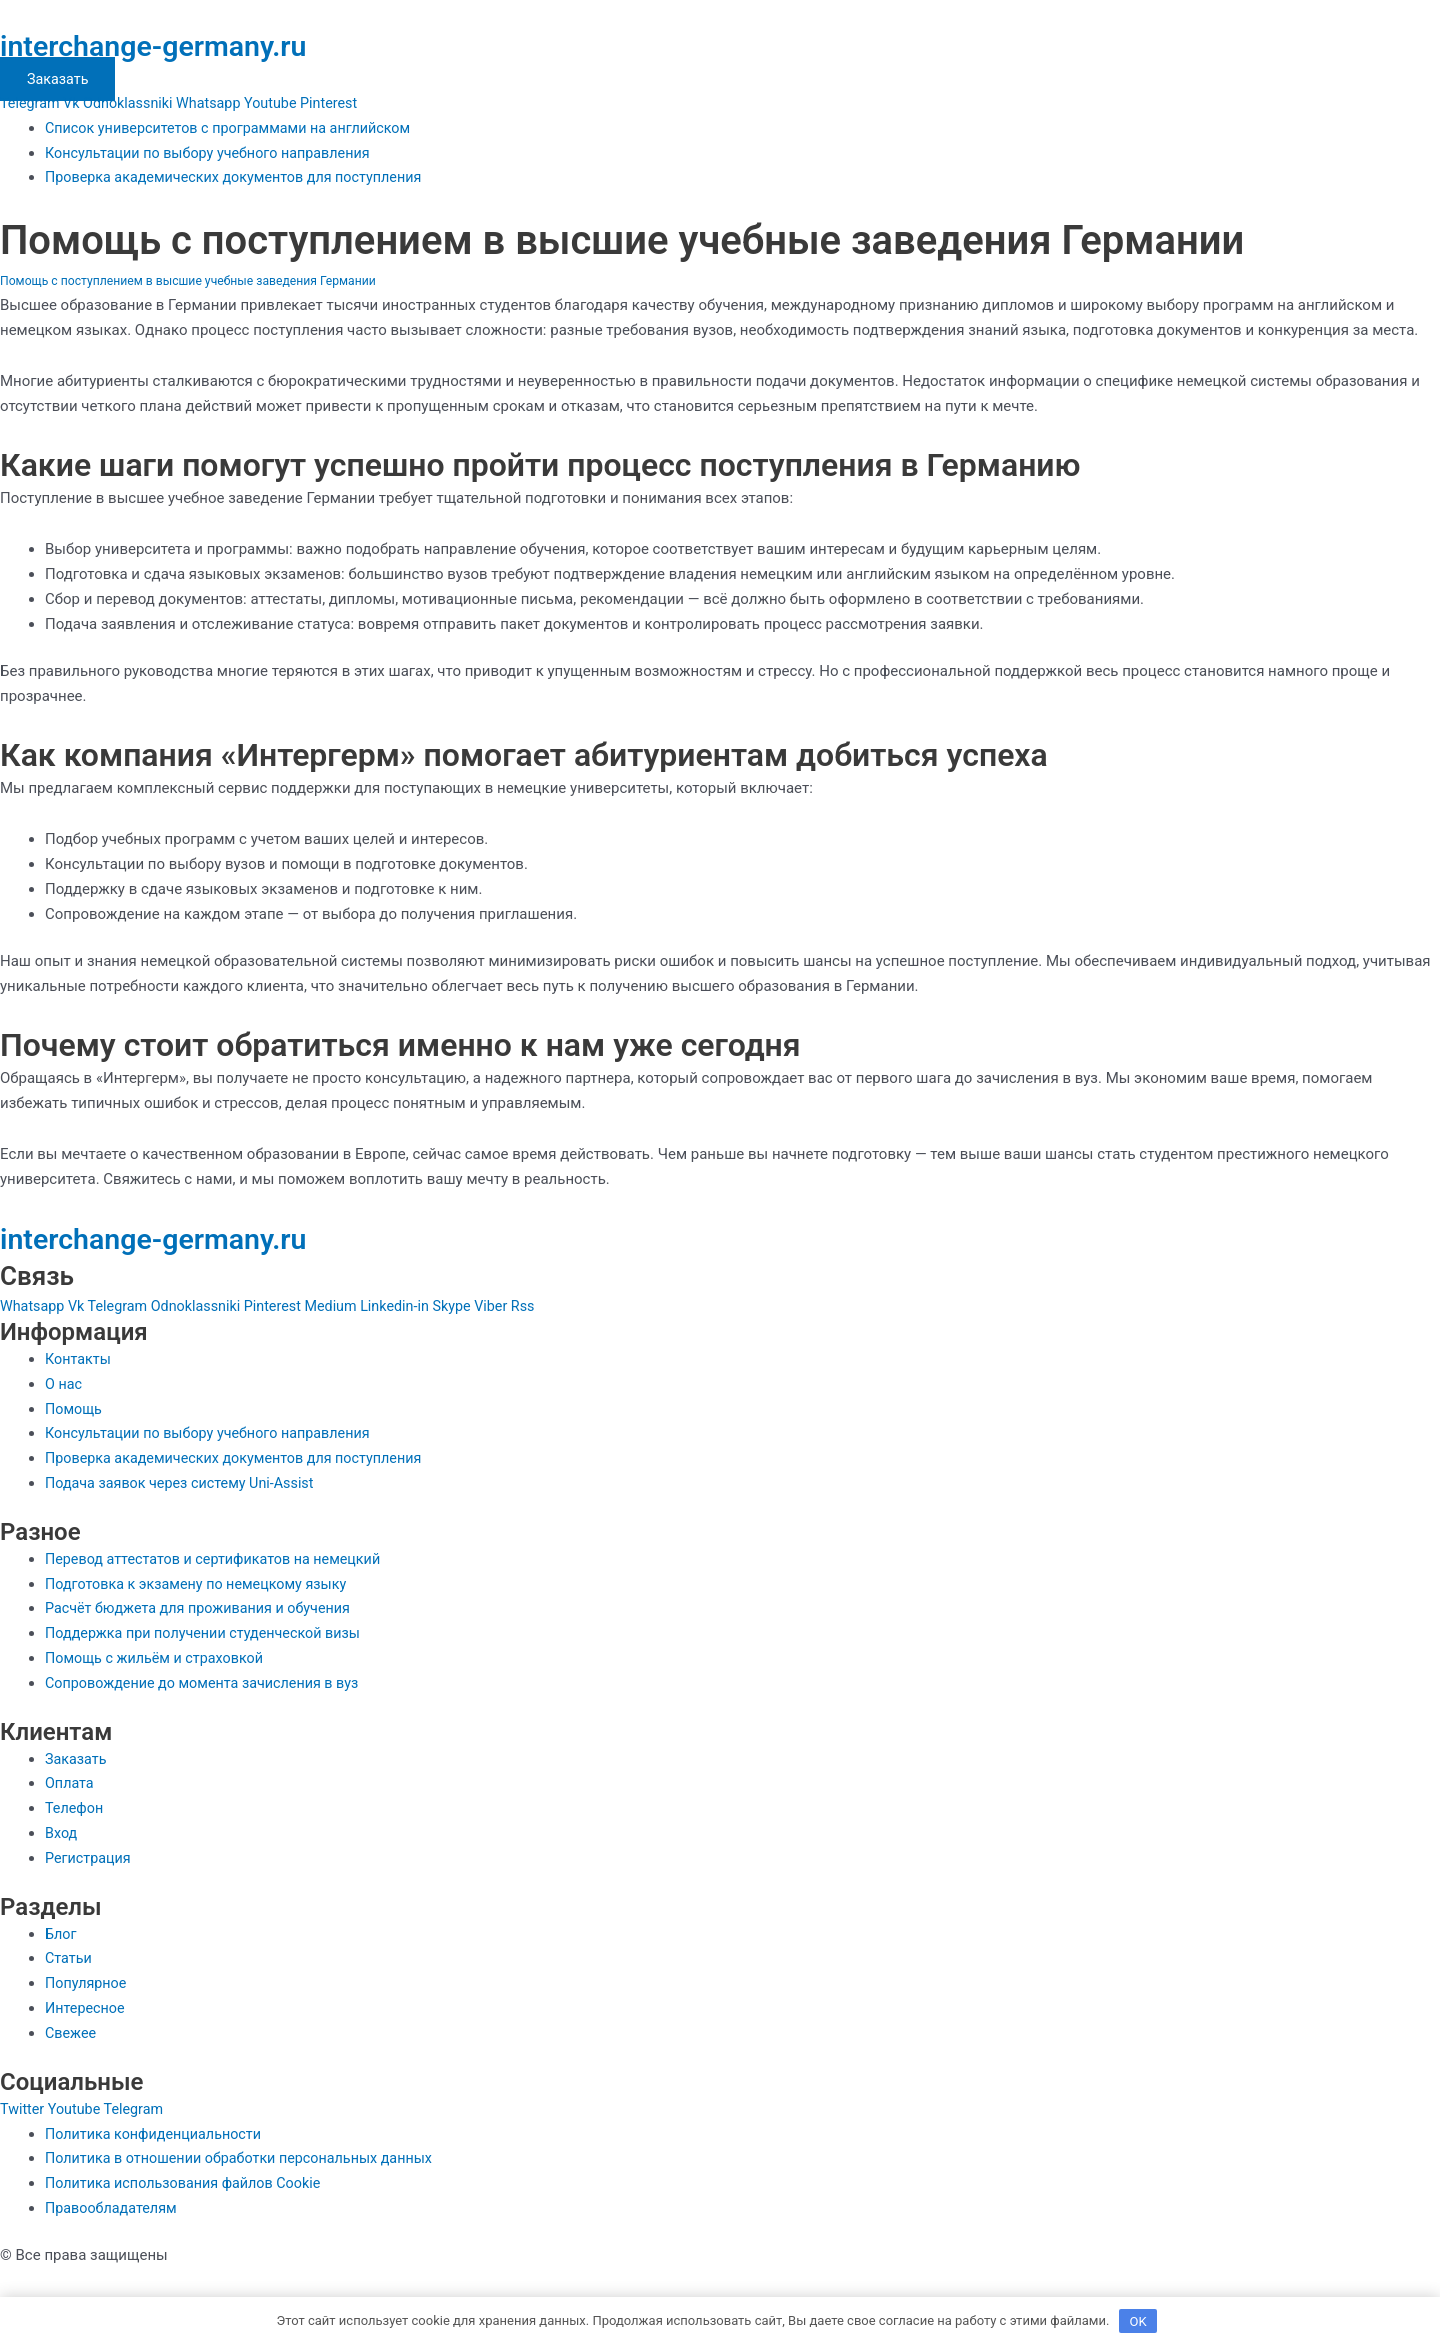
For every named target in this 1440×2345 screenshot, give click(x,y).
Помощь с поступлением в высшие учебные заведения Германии (197, 280)
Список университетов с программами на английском (236, 128)
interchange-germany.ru (172, 45)
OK (1138, 2319)
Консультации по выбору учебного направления (215, 153)
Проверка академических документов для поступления (242, 177)
